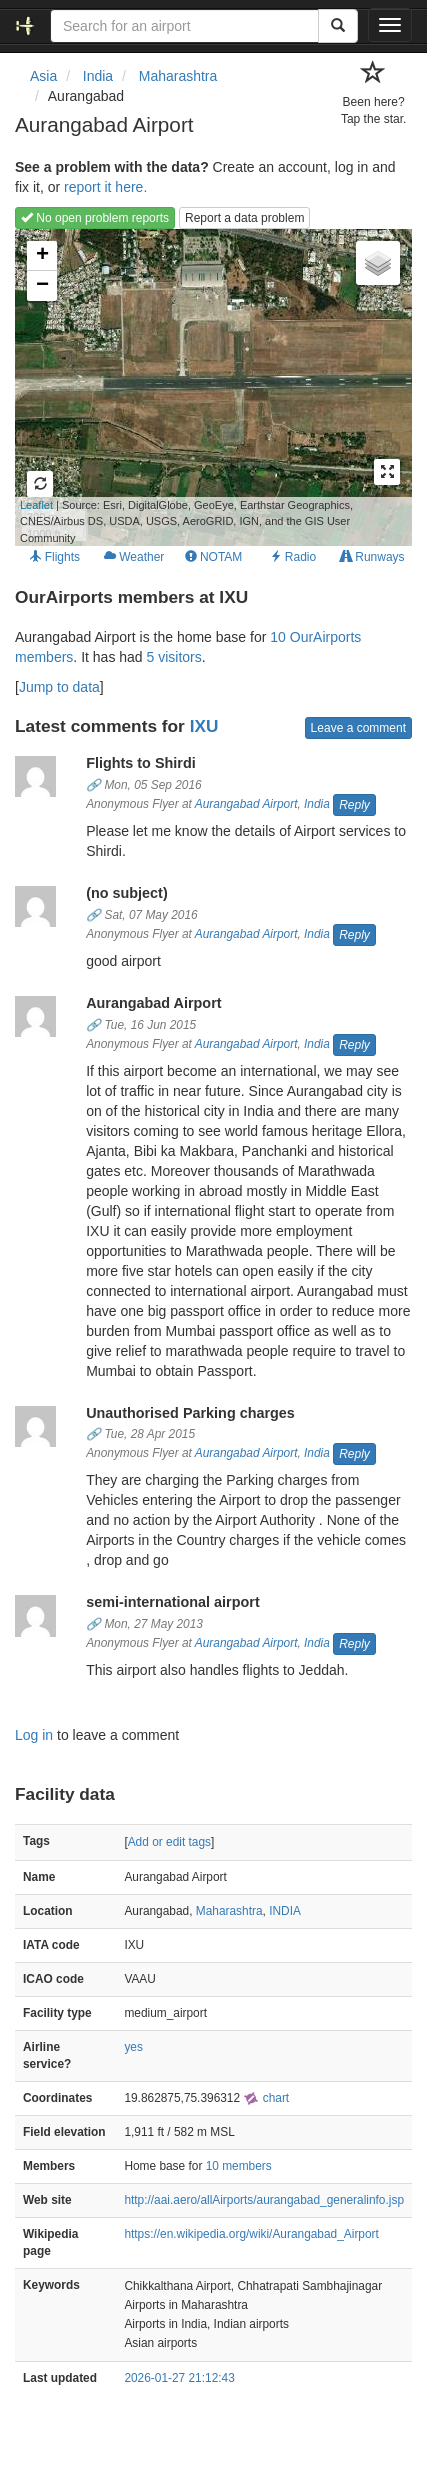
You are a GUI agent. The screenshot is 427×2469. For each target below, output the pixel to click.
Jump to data (59, 687)
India (317, 804)
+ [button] (42, 256)
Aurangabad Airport (246, 804)
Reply (354, 805)
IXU (204, 726)
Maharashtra (229, 1911)
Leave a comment (358, 728)
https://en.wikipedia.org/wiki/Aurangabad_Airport (251, 2234)
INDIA (285, 1911)
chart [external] (266, 2098)
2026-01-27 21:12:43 (179, 2378)
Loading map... (184, 387)
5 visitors (174, 657)
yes (133, 2047)
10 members (239, 2166)
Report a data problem (244, 218)
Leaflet (36, 505)
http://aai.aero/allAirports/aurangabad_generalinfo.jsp (264, 2200)
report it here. (105, 187)
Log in (34, 1735)
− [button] (42, 286)
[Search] (338, 26)
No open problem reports (95, 218)
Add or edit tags (169, 1842)
